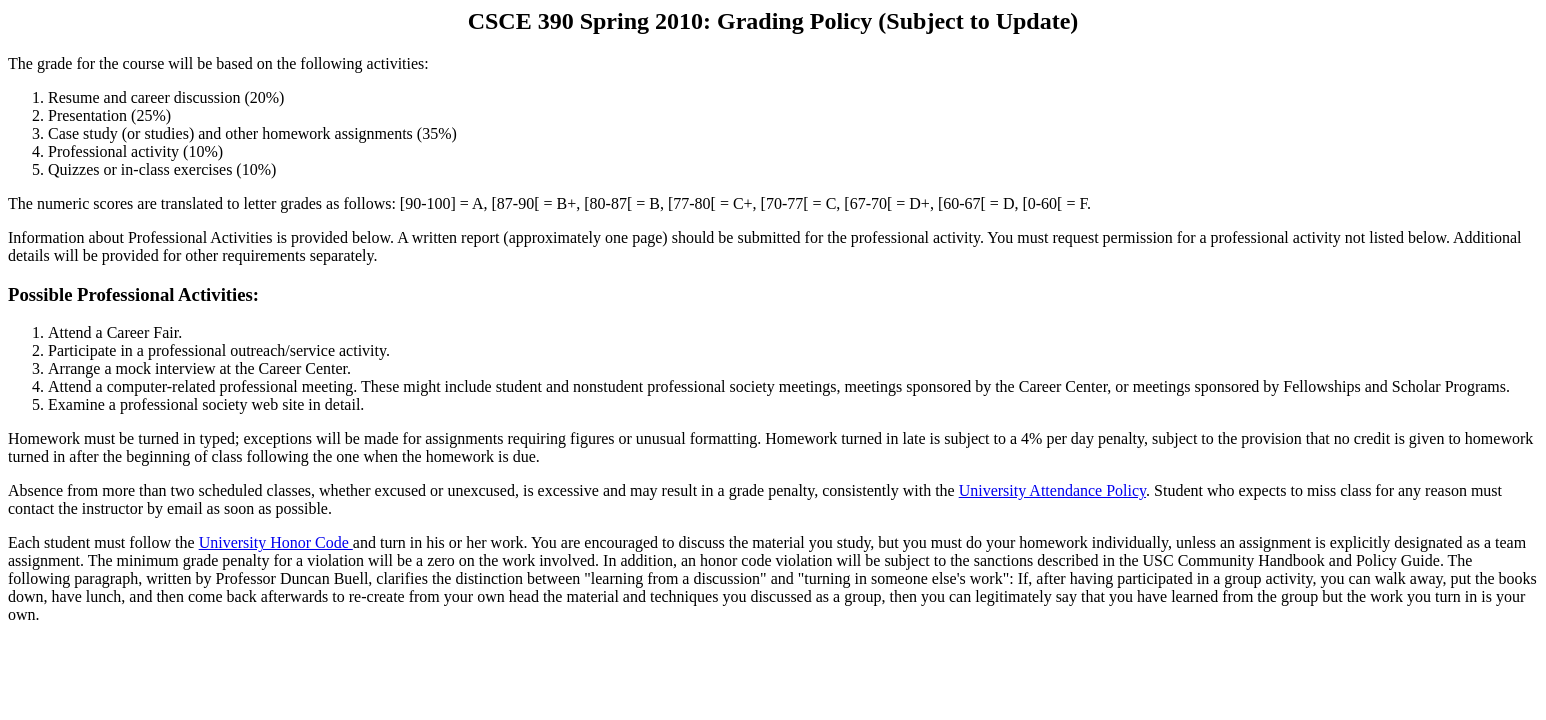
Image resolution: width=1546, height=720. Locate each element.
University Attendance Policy (1052, 490)
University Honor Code (276, 542)
